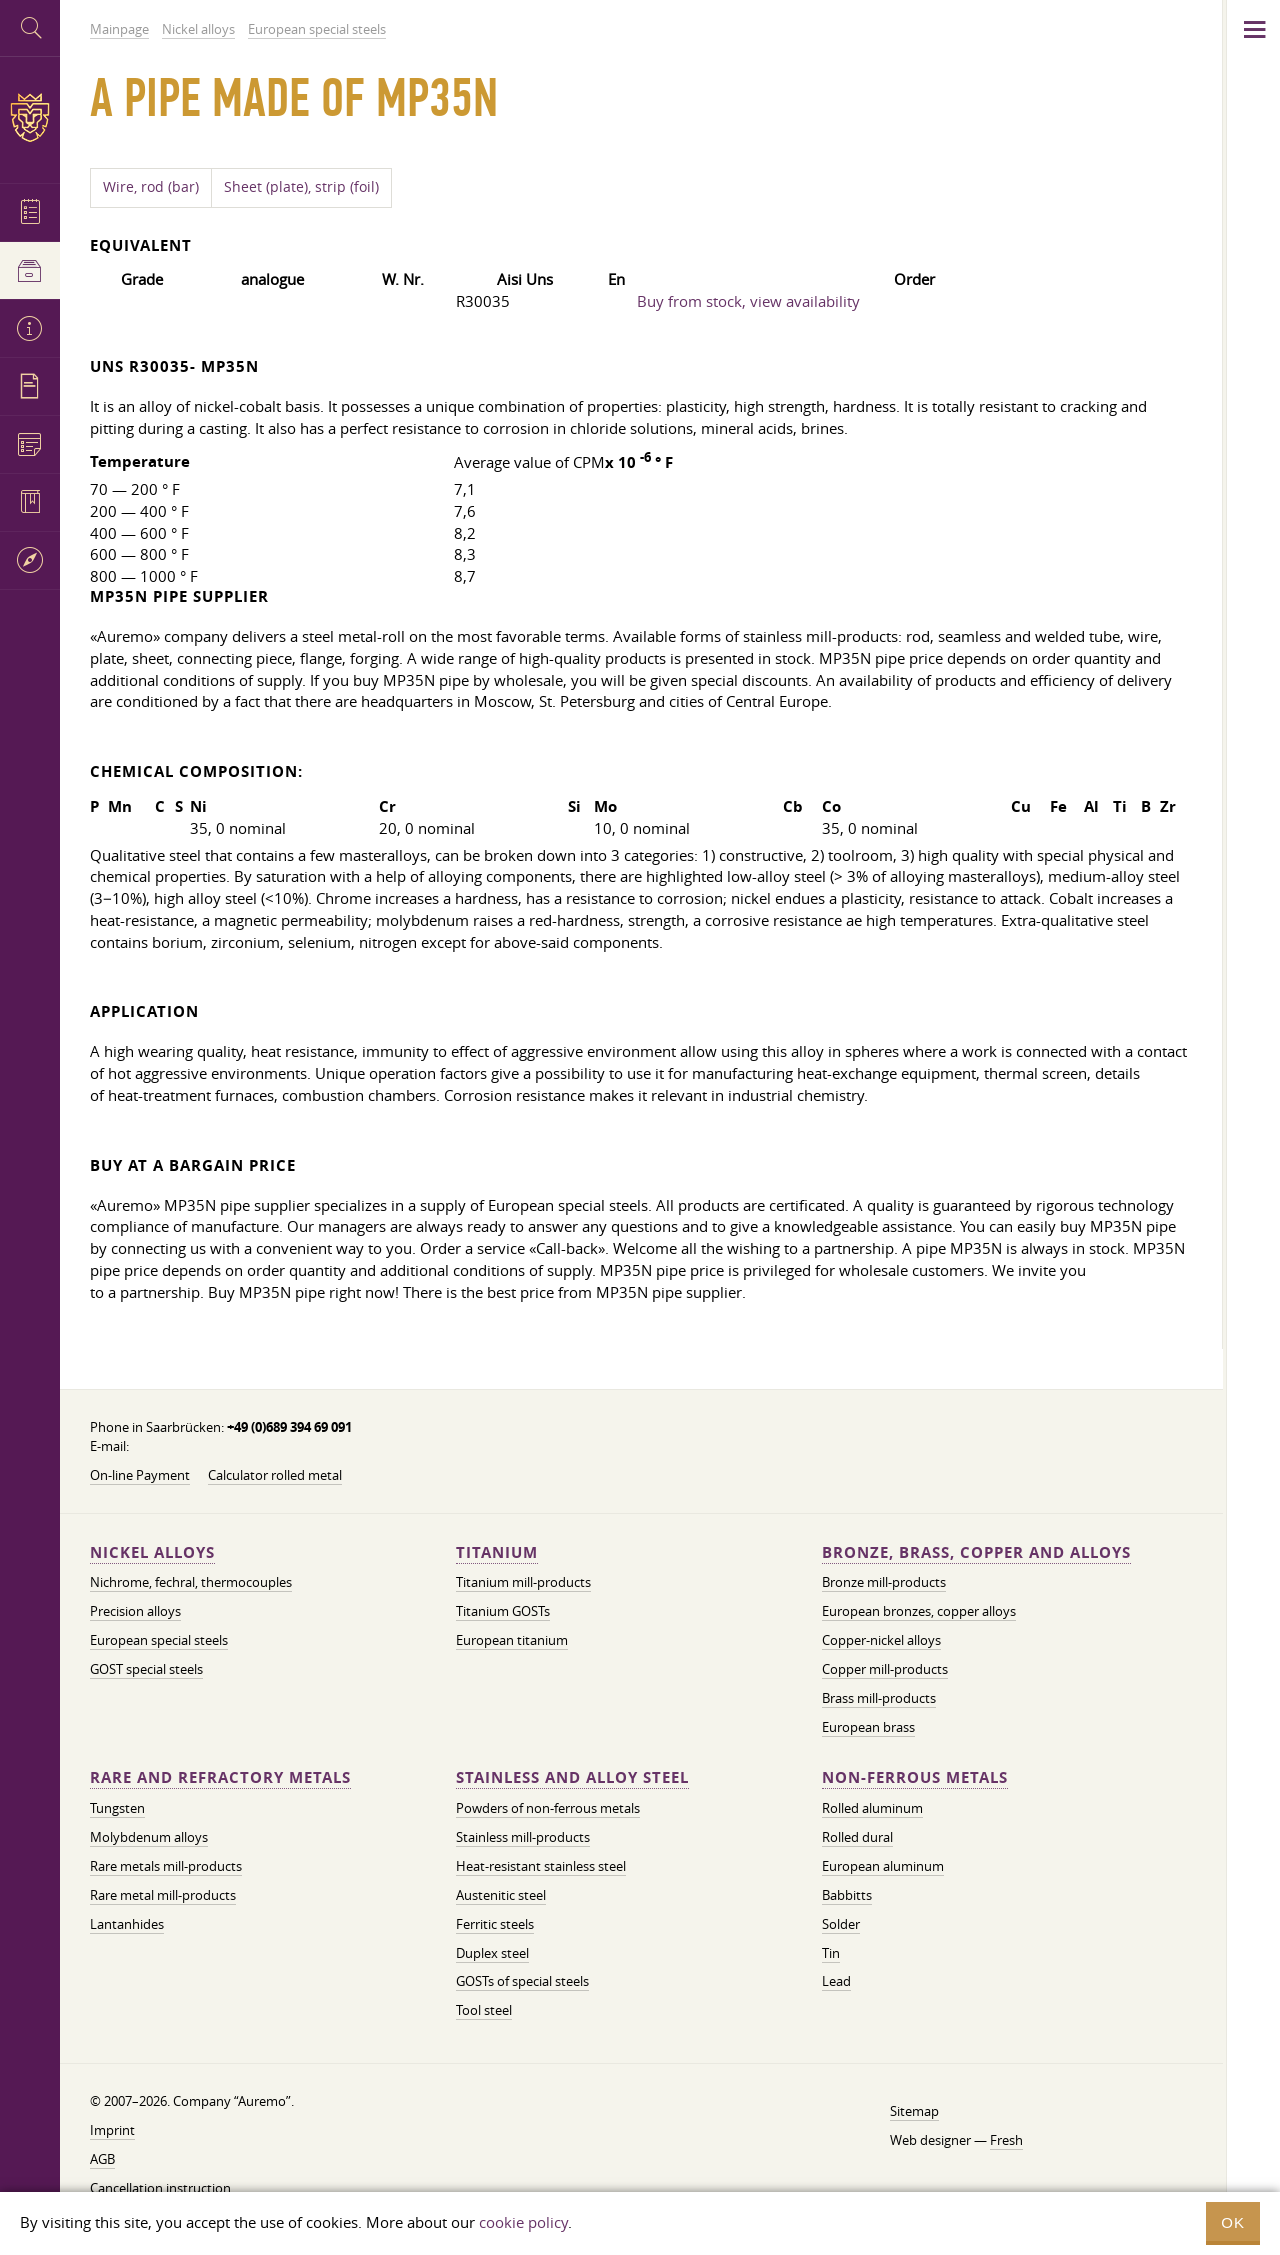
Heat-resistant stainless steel (541, 1866)
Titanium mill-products (523, 1582)
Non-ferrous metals (915, 1777)
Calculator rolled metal (275, 1475)
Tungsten (117, 1808)
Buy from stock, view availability (748, 301)
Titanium (497, 1552)
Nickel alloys (152, 1552)
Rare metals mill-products (166, 1866)
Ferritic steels (495, 1924)
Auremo (30, 117)
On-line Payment (140, 1475)
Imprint (112, 2130)
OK (1233, 2222)
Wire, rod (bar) (151, 187)
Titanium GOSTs (503, 1611)
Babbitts (847, 1895)
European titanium (512, 1640)
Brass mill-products (879, 1698)
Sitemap (914, 2111)
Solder (841, 1924)
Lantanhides (127, 1924)
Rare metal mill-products (163, 1895)
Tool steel (484, 2010)
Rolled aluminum (872, 1808)
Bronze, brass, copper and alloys (976, 1552)
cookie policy (523, 2222)
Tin (831, 1953)
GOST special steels (146, 1669)
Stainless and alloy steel (572, 1777)
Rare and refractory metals (220, 1777)
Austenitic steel (501, 1895)
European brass (868, 1727)
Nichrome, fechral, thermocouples (191, 1582)
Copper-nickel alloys (881, 1640)
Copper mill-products (885, 1669)
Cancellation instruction (160, 2188)
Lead (836, 1981)
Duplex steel (492, 1953)
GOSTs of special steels (522, 1981)
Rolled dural (857, 1837)
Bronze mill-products (884, 1582)
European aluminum (883, 1866)
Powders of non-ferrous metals (548, 1808)
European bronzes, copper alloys (919, 1611)
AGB (102, 2159)
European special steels (159, 1640)
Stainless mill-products (523, 1837)
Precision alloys (135, 1611)
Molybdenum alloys (149, 1837)
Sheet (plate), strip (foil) (301, 187)
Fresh (1006, 2140)
